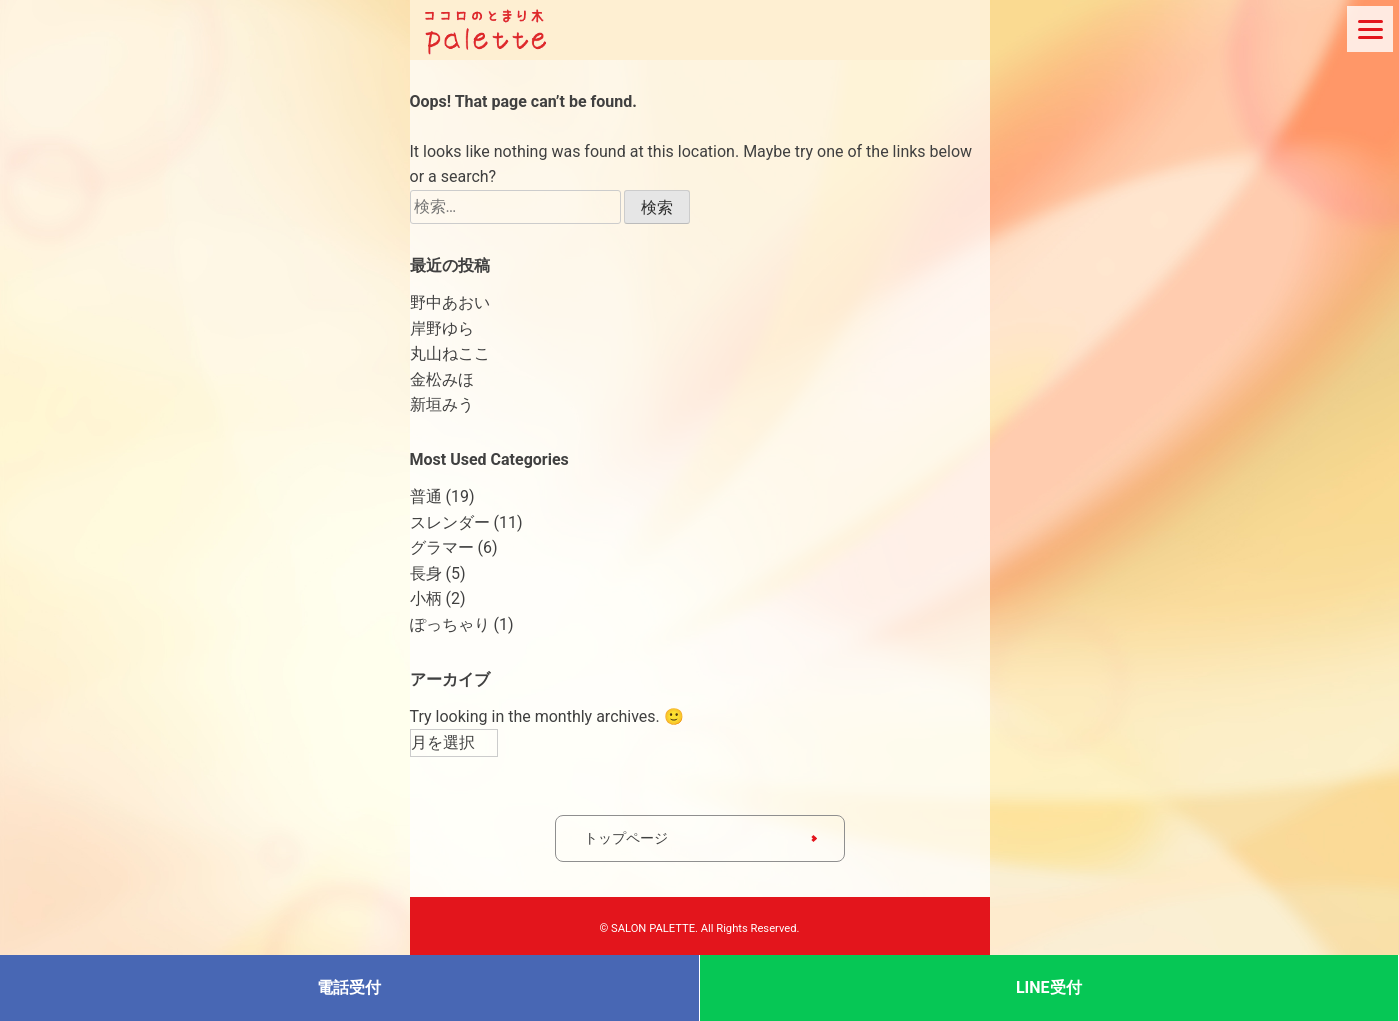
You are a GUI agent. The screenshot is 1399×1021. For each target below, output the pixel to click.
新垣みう (442, 404)
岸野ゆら (442, 328)
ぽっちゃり (450, 624)
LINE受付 (1049, 987)
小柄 (426, 598)
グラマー (442, 547)
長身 (426, 573)
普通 (426, 496)
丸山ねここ (450, 353)
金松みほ (442, 379)
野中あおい (450, 302)
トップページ (626, 838)
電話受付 (349, 987)
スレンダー (450, 522)
